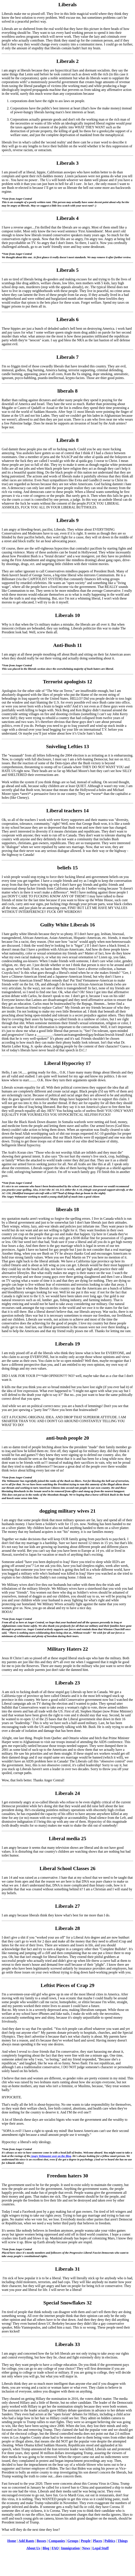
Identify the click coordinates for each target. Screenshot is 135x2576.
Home (11, 2541)
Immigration (70, 2548)
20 (86, 1438)
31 (77, 2269)
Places (97, 2541)
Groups (72, 2541)
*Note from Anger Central (17, 2149)
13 (86, 746)
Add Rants (26, 2541)
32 (89, 2303)
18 (76, 1209)
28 (77, 1928)
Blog (45, 2548)
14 (86, 810)
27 (77, 1906)
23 (77, 1683)
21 (93, 1511)
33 (77, 2344)
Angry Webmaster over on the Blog (50, 2156)
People (85, 2541)
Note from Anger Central (17, 2249)
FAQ (55, 2548)
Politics (110, 2541)
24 (77, 1793)
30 (85, 2175)
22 (85, 1649)
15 (75, 867)
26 (93, 1868)
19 (77, 1344)
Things (123, 2541)
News (86, 2548)
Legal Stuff (100, 2548)
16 (92, 925)
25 (83, 1838)
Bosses (41, 2541)
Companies (57, 2541)
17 (88, 1063)
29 (91, 1985)
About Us (33, 2548)
